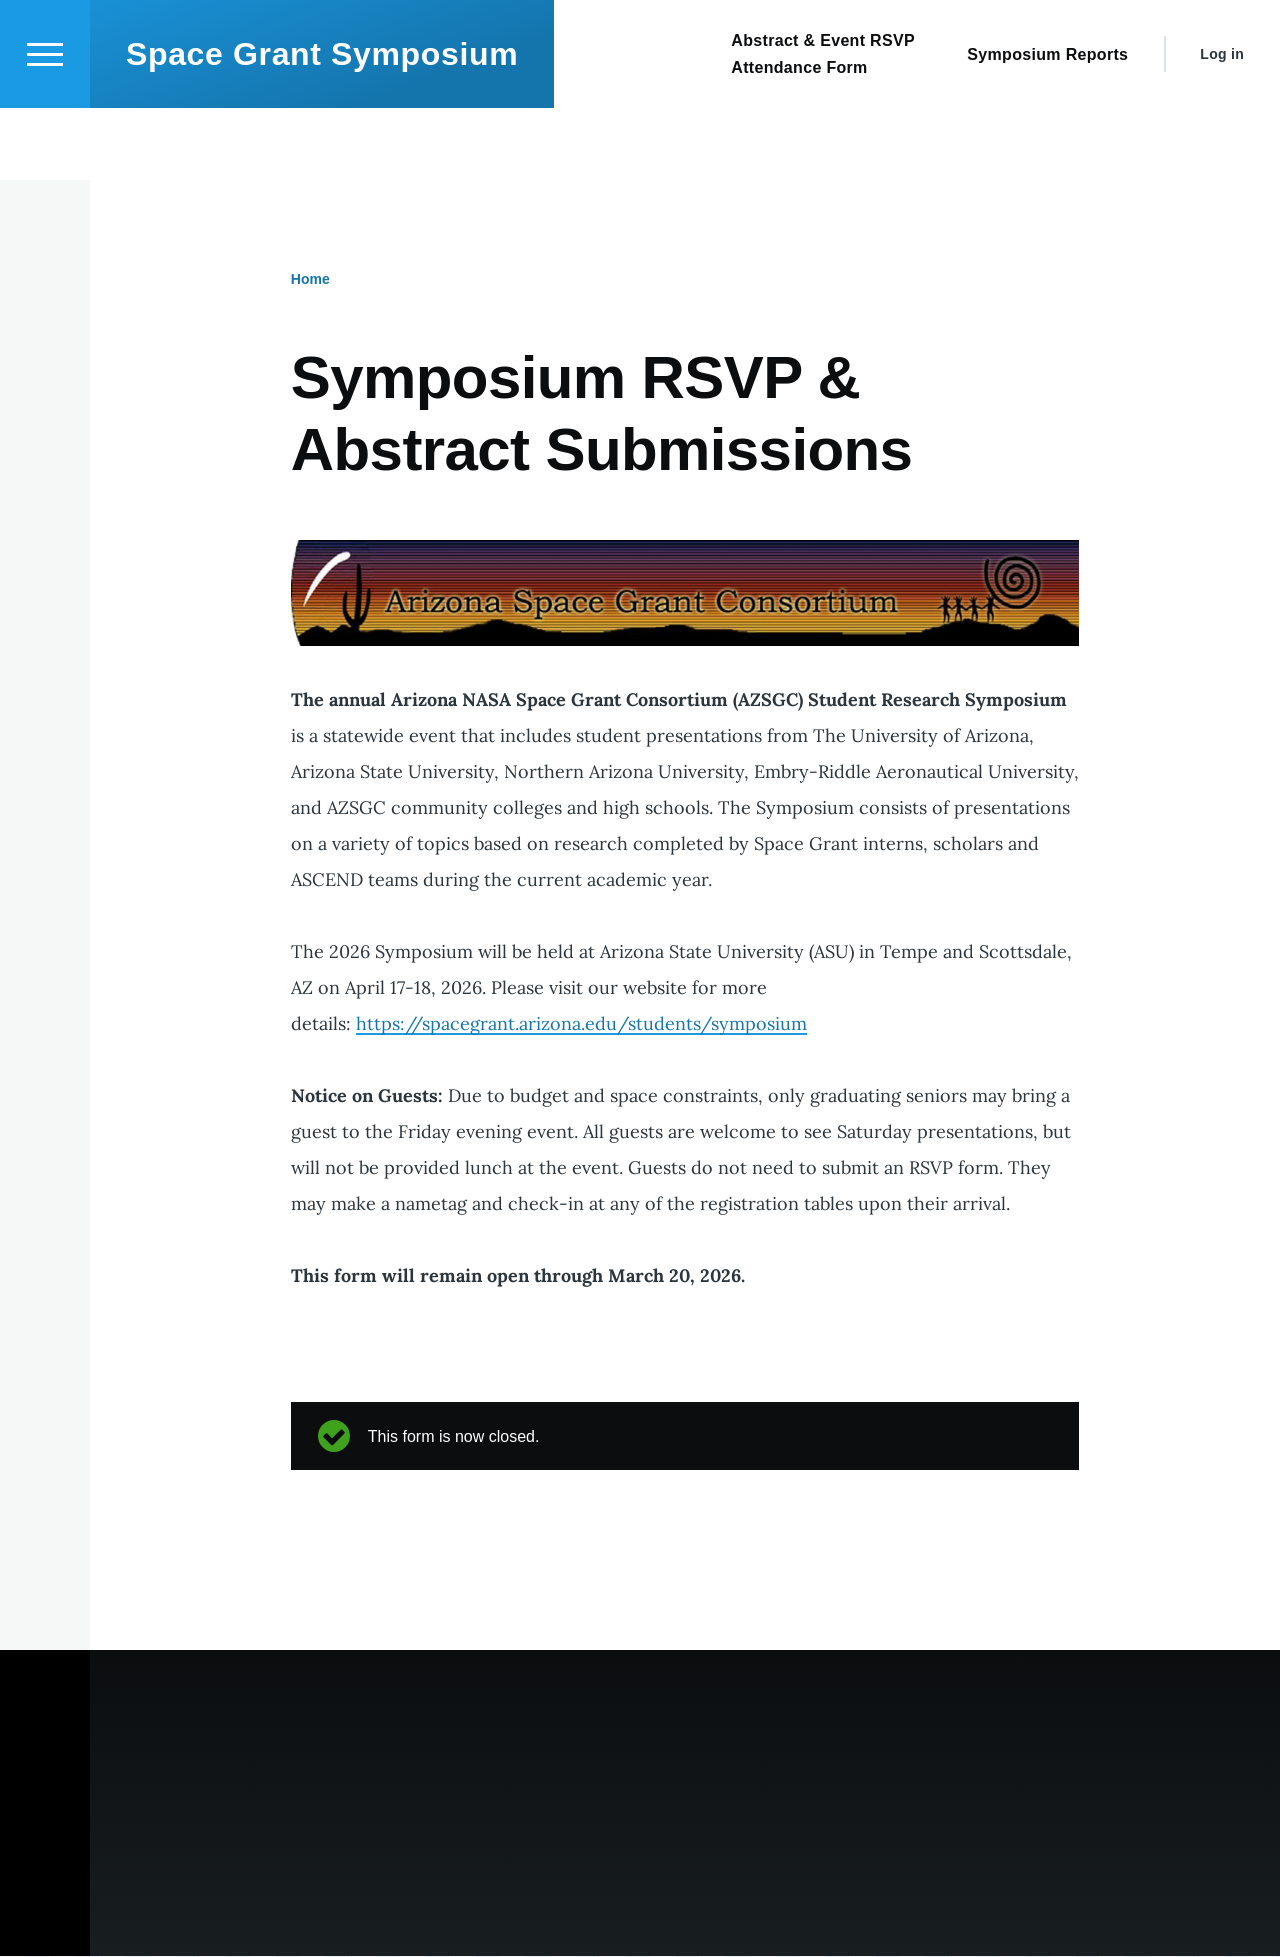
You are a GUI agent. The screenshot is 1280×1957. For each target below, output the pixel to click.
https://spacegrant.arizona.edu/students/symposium (581, 1024)
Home (310, 280)
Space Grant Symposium (322, 126)
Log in (1222, 126)
